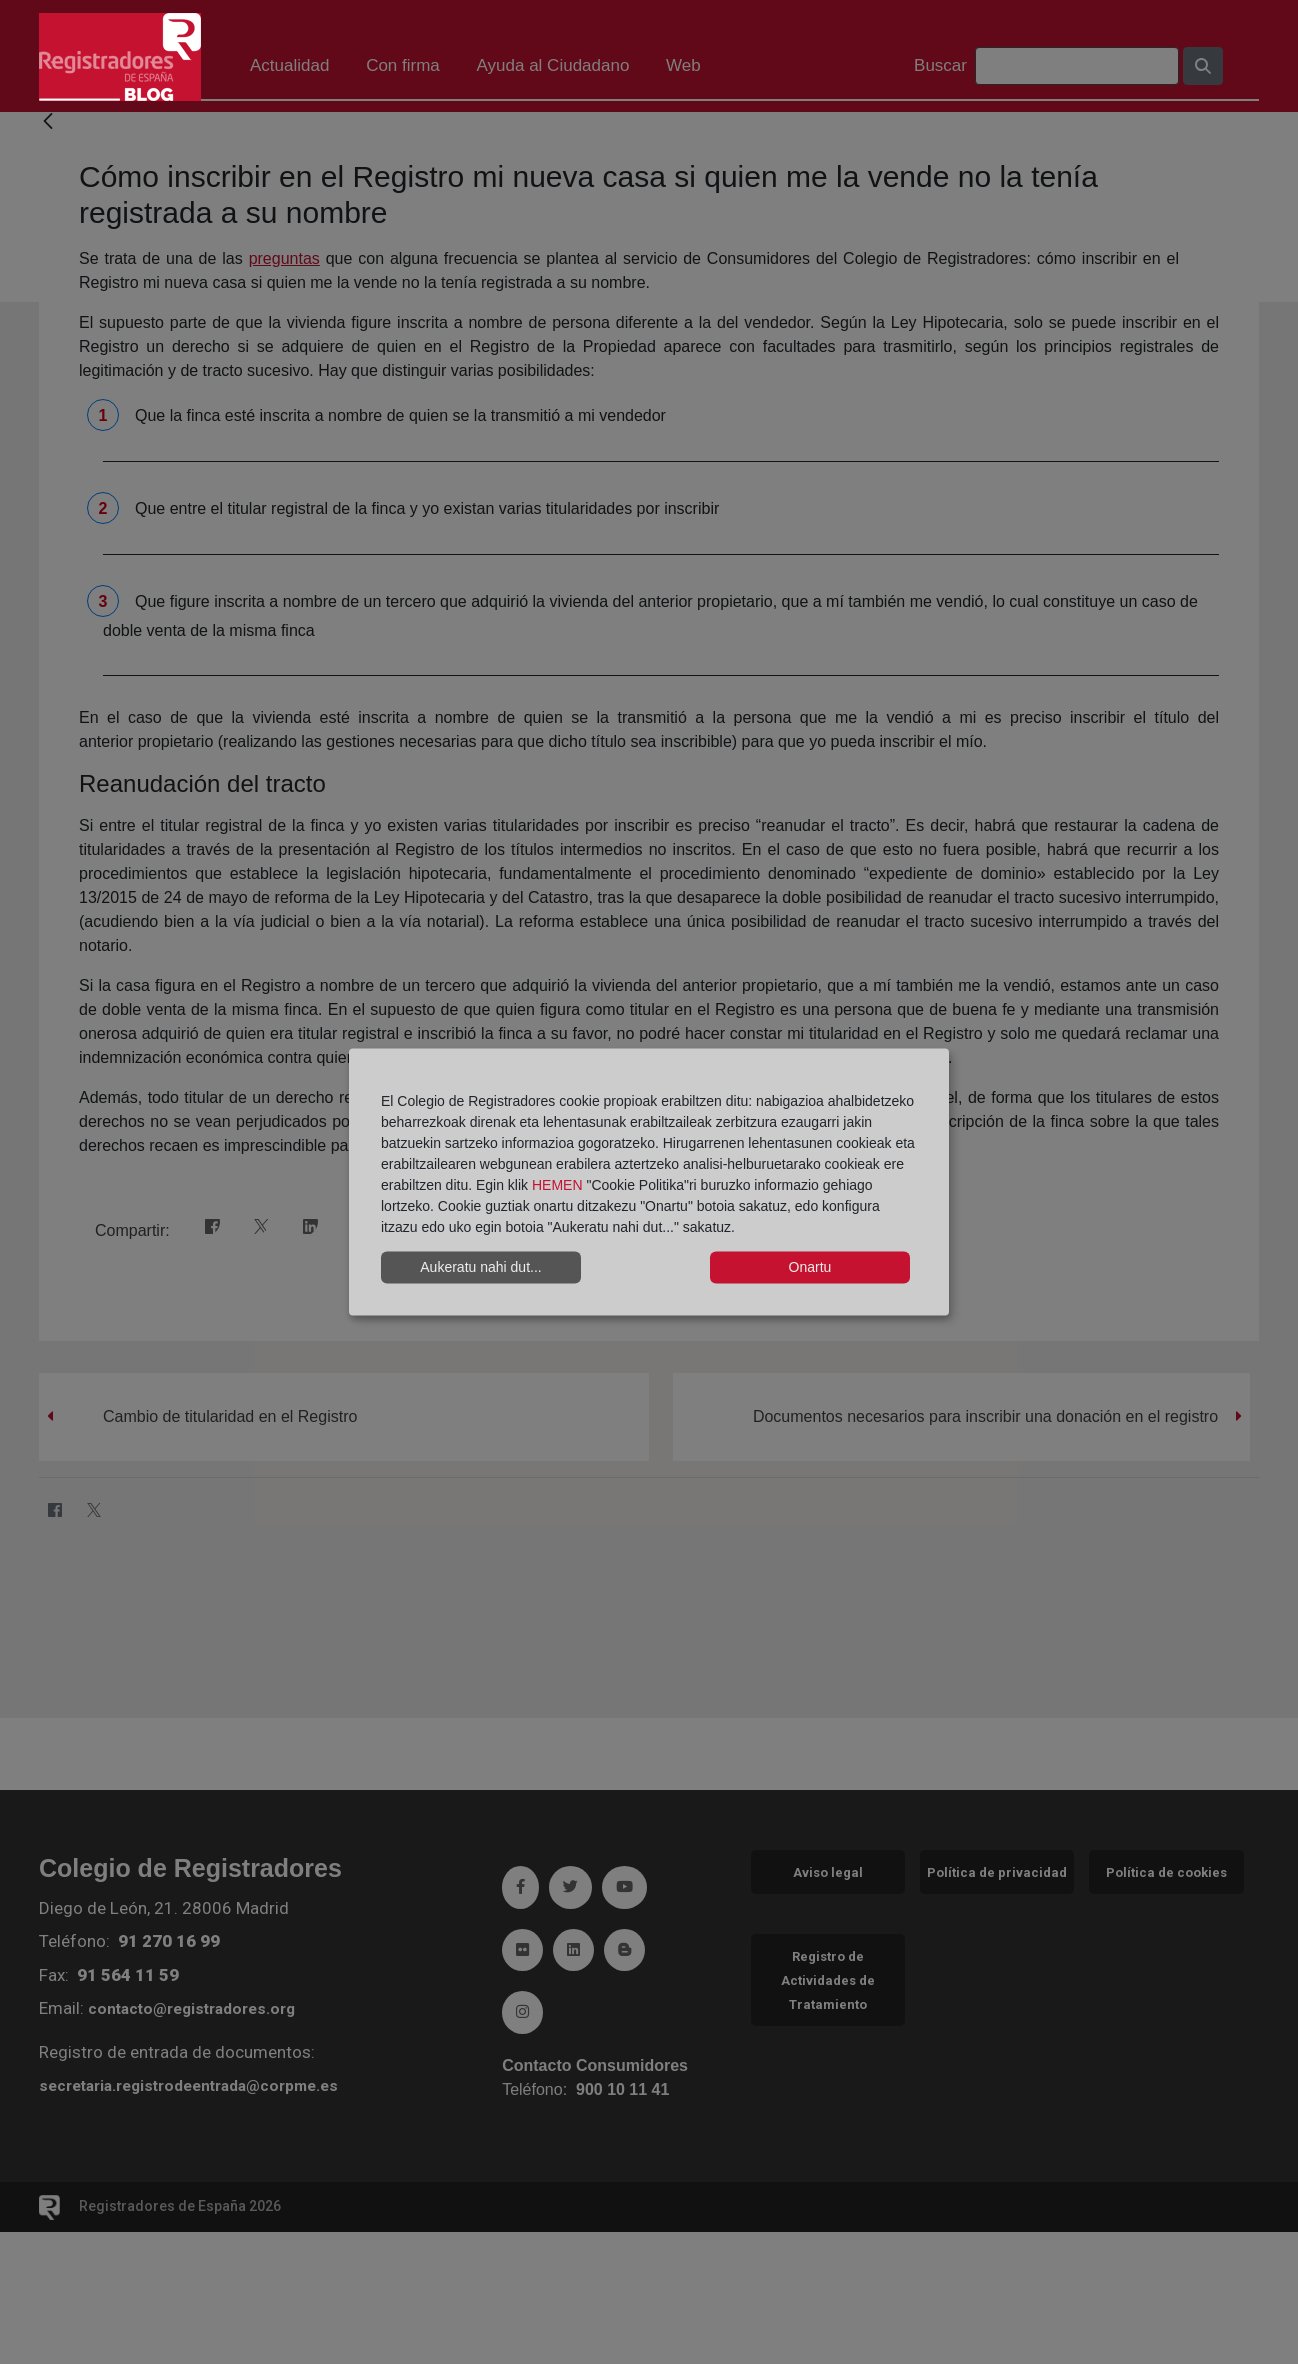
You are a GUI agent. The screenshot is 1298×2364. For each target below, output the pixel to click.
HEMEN (557, 1184)
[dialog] (649, 1182)
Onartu (810, 1267)
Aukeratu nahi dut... (480, 1267)
